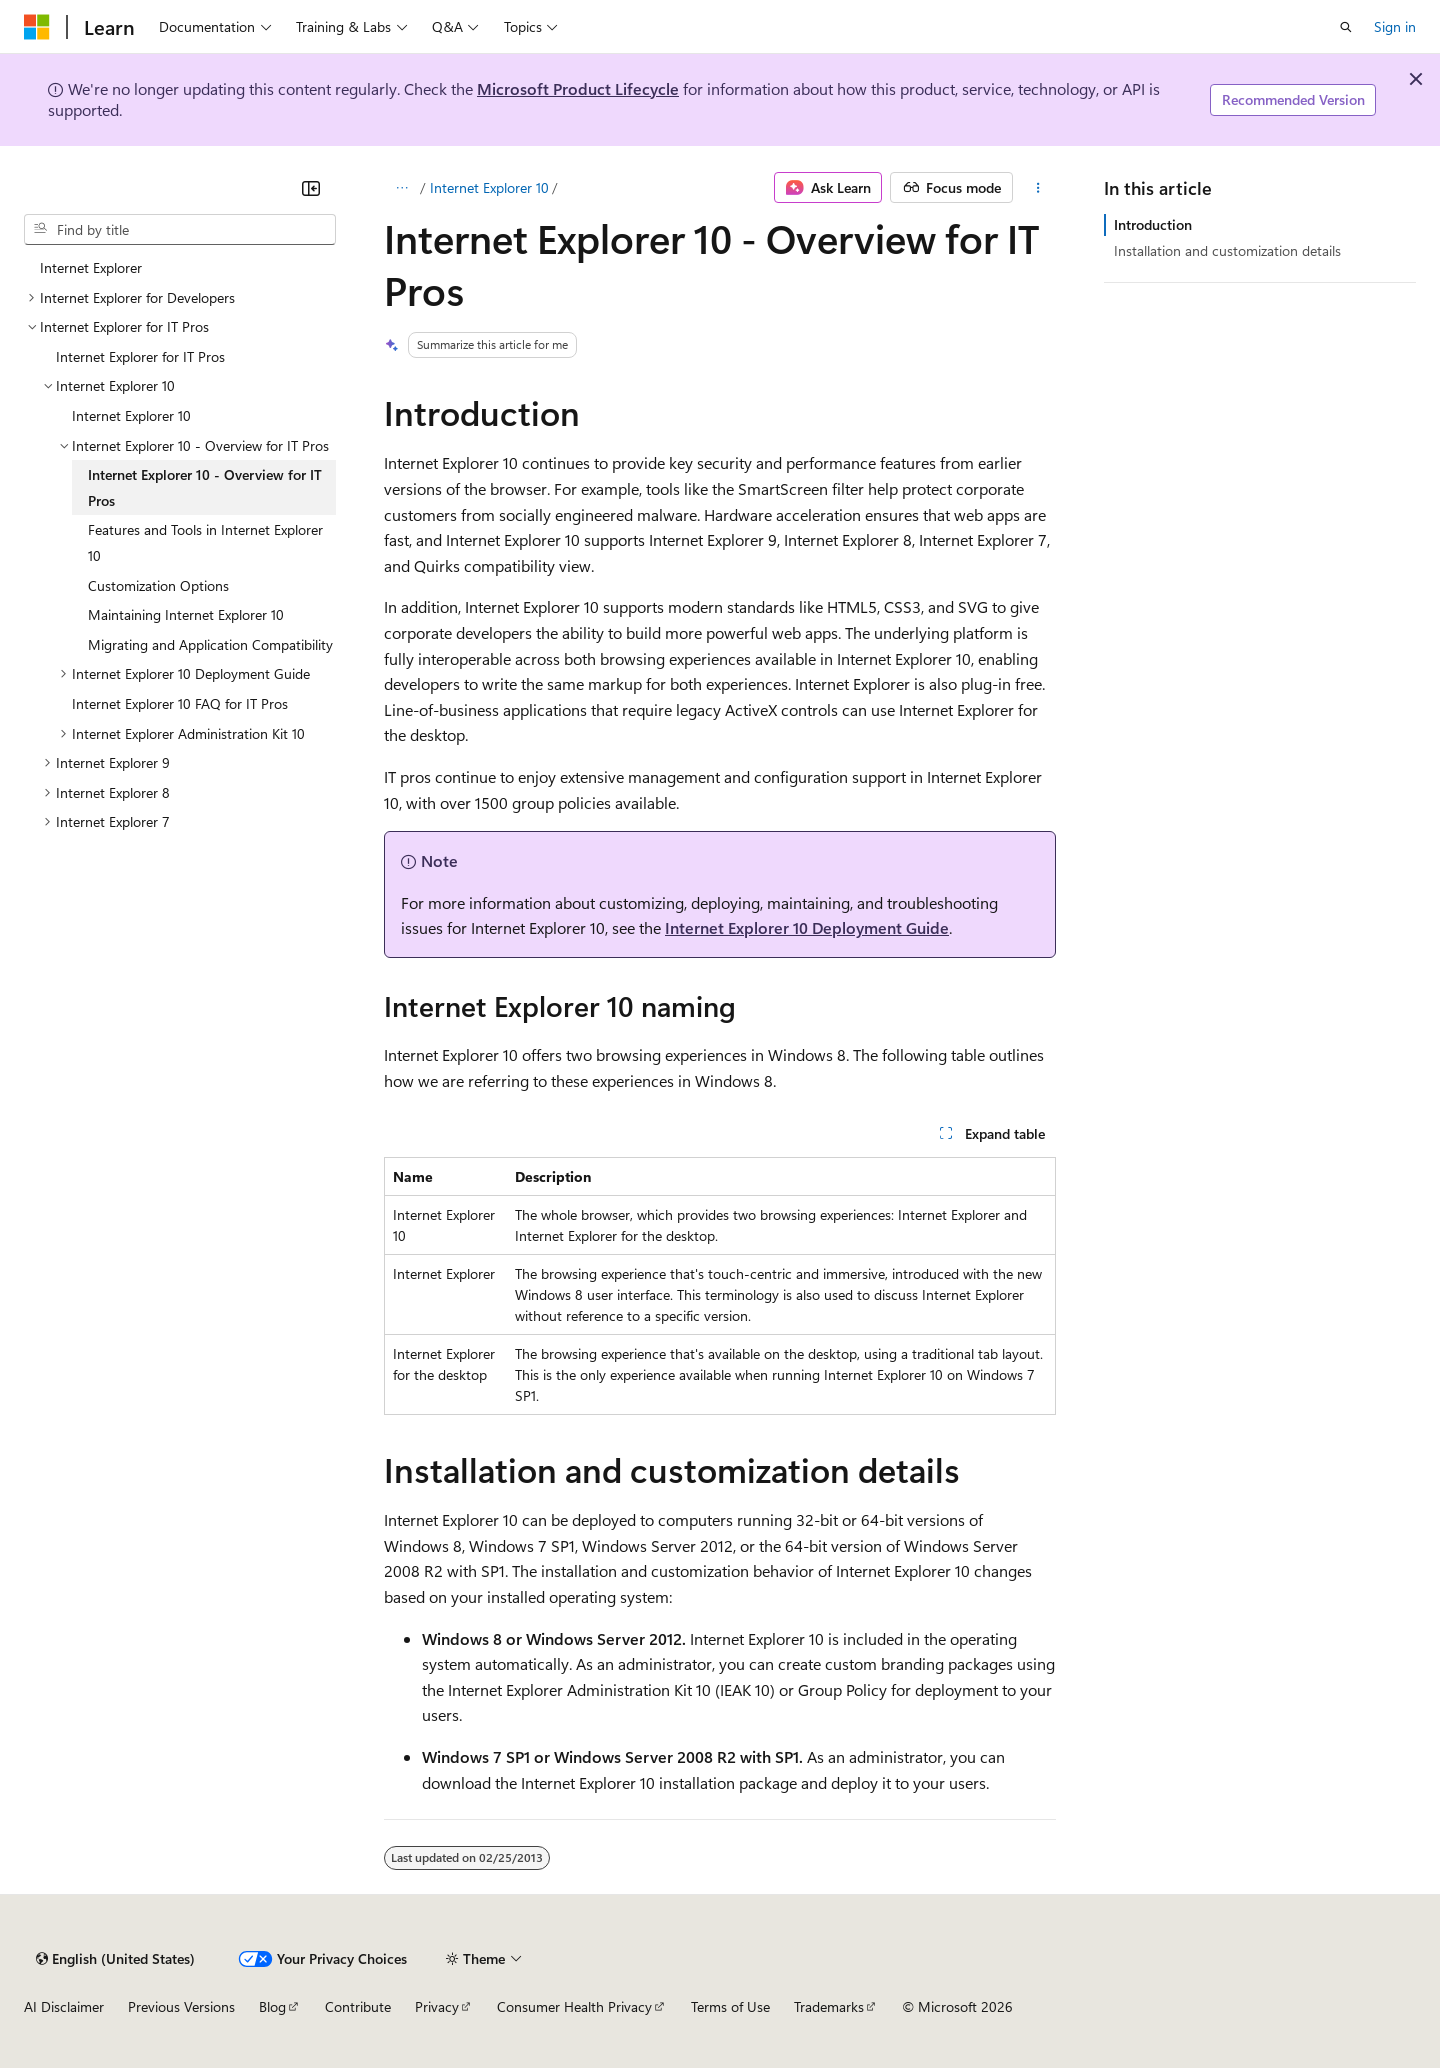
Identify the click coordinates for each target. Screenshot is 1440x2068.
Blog (272, 2006)
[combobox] (180, 230)
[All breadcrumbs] (401, 188)
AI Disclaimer (64, 2006)
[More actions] (1038, 188)
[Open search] (1346, 27)
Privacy (437, 2006)
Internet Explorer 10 (489, 187)
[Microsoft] (37, 27)
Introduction (1153, 224)
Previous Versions (181, 2006)
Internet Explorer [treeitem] (91, 267)
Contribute (358, 2006)
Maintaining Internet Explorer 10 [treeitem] (186, 614)
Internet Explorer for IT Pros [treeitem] (140, 356)
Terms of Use (730, 2006)
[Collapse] (311, 188)
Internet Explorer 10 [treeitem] (131, 415)
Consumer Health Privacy (574, 2006)
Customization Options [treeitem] (158, 585)
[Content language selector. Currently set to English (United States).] (115, 1959)
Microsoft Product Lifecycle (578, 88)
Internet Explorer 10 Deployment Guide (807, 927)
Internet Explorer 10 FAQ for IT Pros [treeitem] (180, 703)
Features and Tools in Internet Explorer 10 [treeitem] (205, 542)
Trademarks (829, 2006)
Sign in (1395, 26)
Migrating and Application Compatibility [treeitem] (210, 644)
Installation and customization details (1227, 250)
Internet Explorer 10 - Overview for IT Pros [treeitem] (205, 487)
